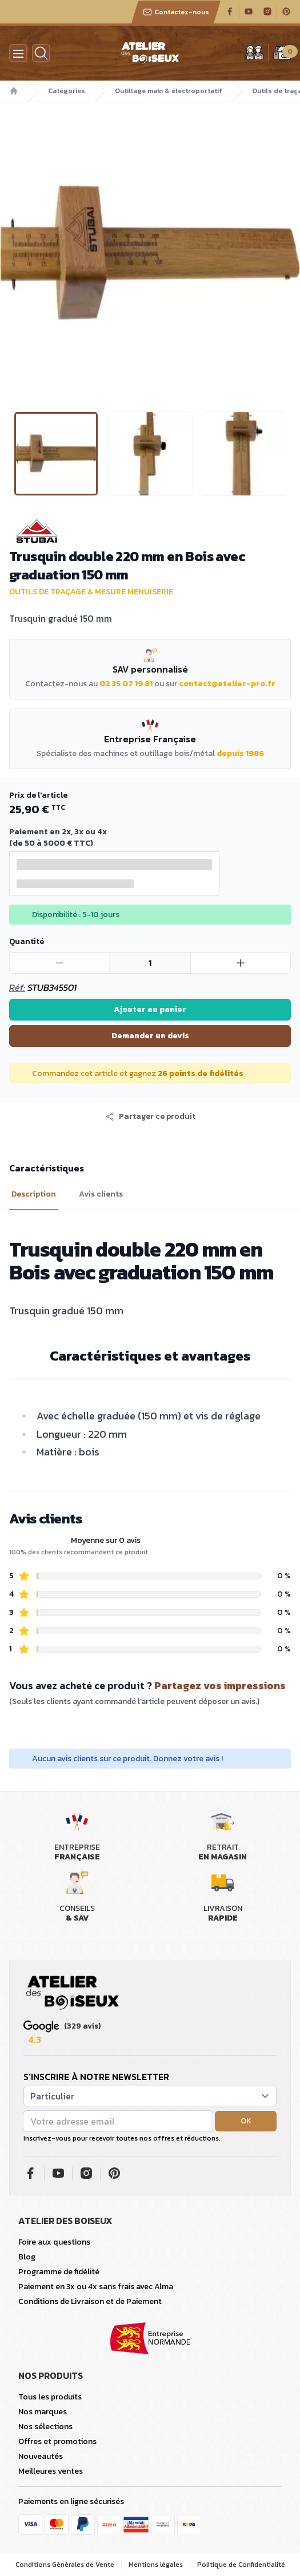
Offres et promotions (57, 2441)
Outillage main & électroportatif (168, 90)
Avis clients (101, 1194)
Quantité (26, 941)
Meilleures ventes (50, 2471)
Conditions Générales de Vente (64, 2564)
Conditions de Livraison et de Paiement (90, 2301)
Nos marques (42, 2412)
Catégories (66, 90)
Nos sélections (45, 2427)
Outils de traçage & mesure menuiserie (91, 592)
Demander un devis (150, 1036)
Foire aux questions (54, 2242)
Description (33, 1194)
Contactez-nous (176, 12)
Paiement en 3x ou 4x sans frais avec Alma (95, 2287)
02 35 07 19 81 (126, 684)
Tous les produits (50, 2397)
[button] (150, 1116)
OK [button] (246, 2121)
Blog (26, 2257)
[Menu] (18, 53)
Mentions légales (156, 2564)
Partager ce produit (150, 1116)
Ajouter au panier (150, 1009)
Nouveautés (40, 2456)
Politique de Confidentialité (241, 2564)
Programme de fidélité (58, 2272)
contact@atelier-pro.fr (227, 684)
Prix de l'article (38, 795)
